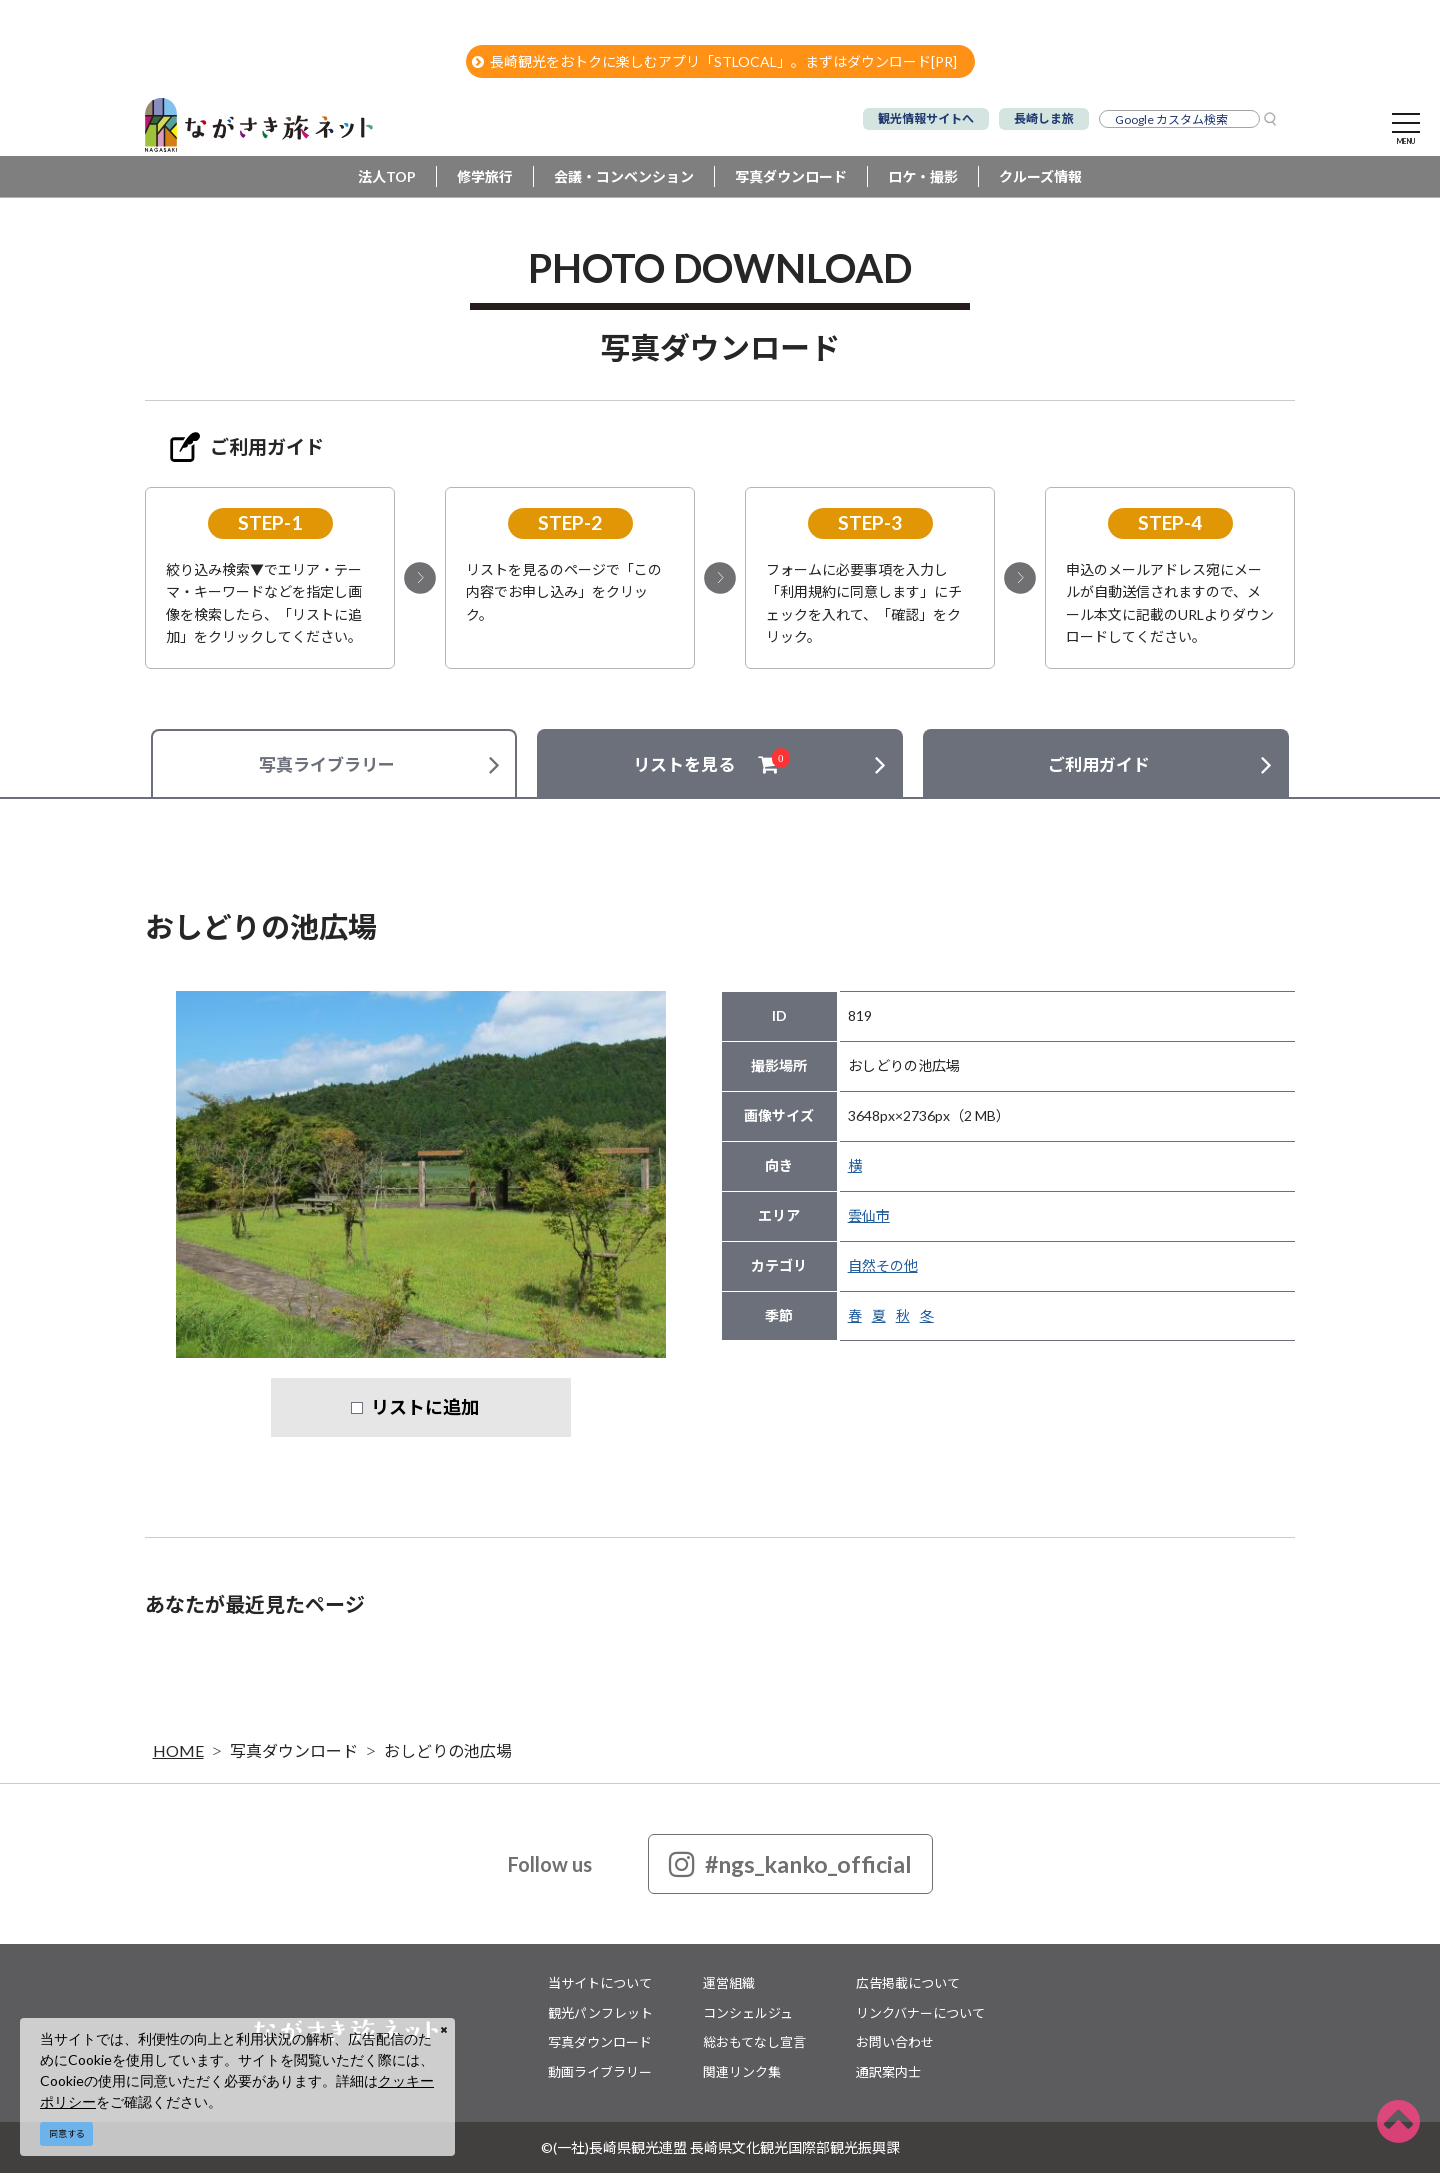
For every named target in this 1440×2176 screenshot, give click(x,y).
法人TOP (387, 179)
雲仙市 (869, 1218)
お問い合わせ (895, 2045)
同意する (67, 2133)
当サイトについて (600, 1986)
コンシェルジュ (748, 2015)
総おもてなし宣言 (754, 2045)
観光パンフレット (600, 2015)
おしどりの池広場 (448, 1753)
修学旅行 (485, 179)
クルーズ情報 (1040, 179)
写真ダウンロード (791, 179)
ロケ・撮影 (923, 179)
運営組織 (729, 1986)
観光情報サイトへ (926, 118)
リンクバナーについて (920, 2015)
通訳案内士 (888, 2074)
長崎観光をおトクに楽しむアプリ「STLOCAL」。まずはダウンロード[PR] (714, 61)
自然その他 (883, 1268)
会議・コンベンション (624, 179)
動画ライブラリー (600, 2074)
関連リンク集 (742, 2074)
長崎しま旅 (1044, 118)
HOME (178, 1753)
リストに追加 (425, 1410)
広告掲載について (908, 1986)
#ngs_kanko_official (790, 1867)
